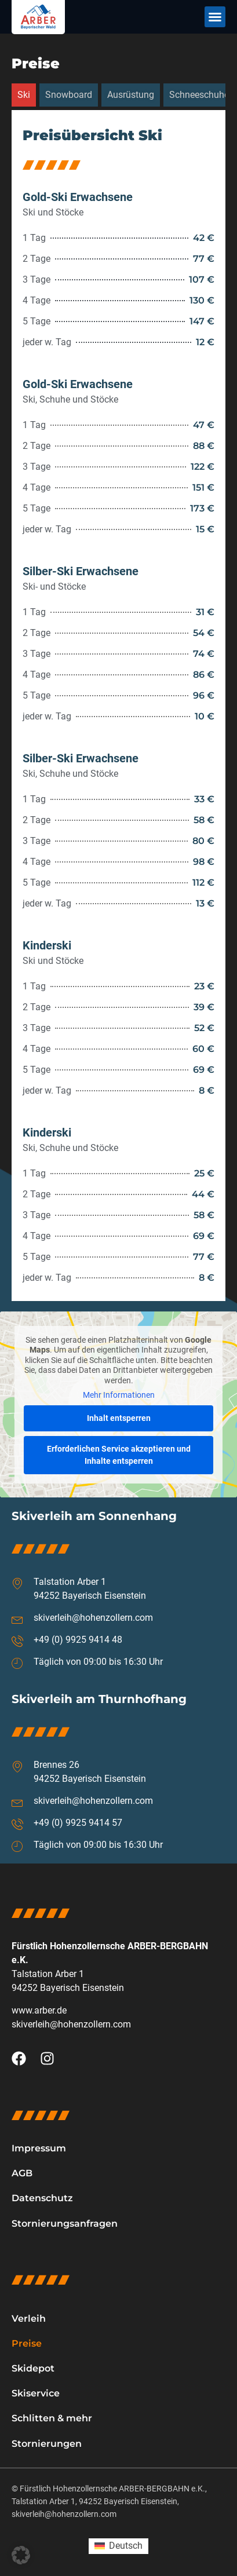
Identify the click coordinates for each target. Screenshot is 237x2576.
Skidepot (33, 2368)
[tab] (24, 95)
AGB (22, 2173)
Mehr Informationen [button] (119, 1395)
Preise (27, 2343)
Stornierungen (47, 2443)
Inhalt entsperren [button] (119, 1418)
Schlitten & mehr (52, 2418)
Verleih (29, 2318)
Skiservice (36, 2393)
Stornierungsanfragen (65, 2223)
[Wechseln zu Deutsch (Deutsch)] (118, 2546)
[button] (215, 16)
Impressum (39, 2148)
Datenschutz (42, 2198)
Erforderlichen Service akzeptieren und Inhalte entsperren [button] (119, 1455)
